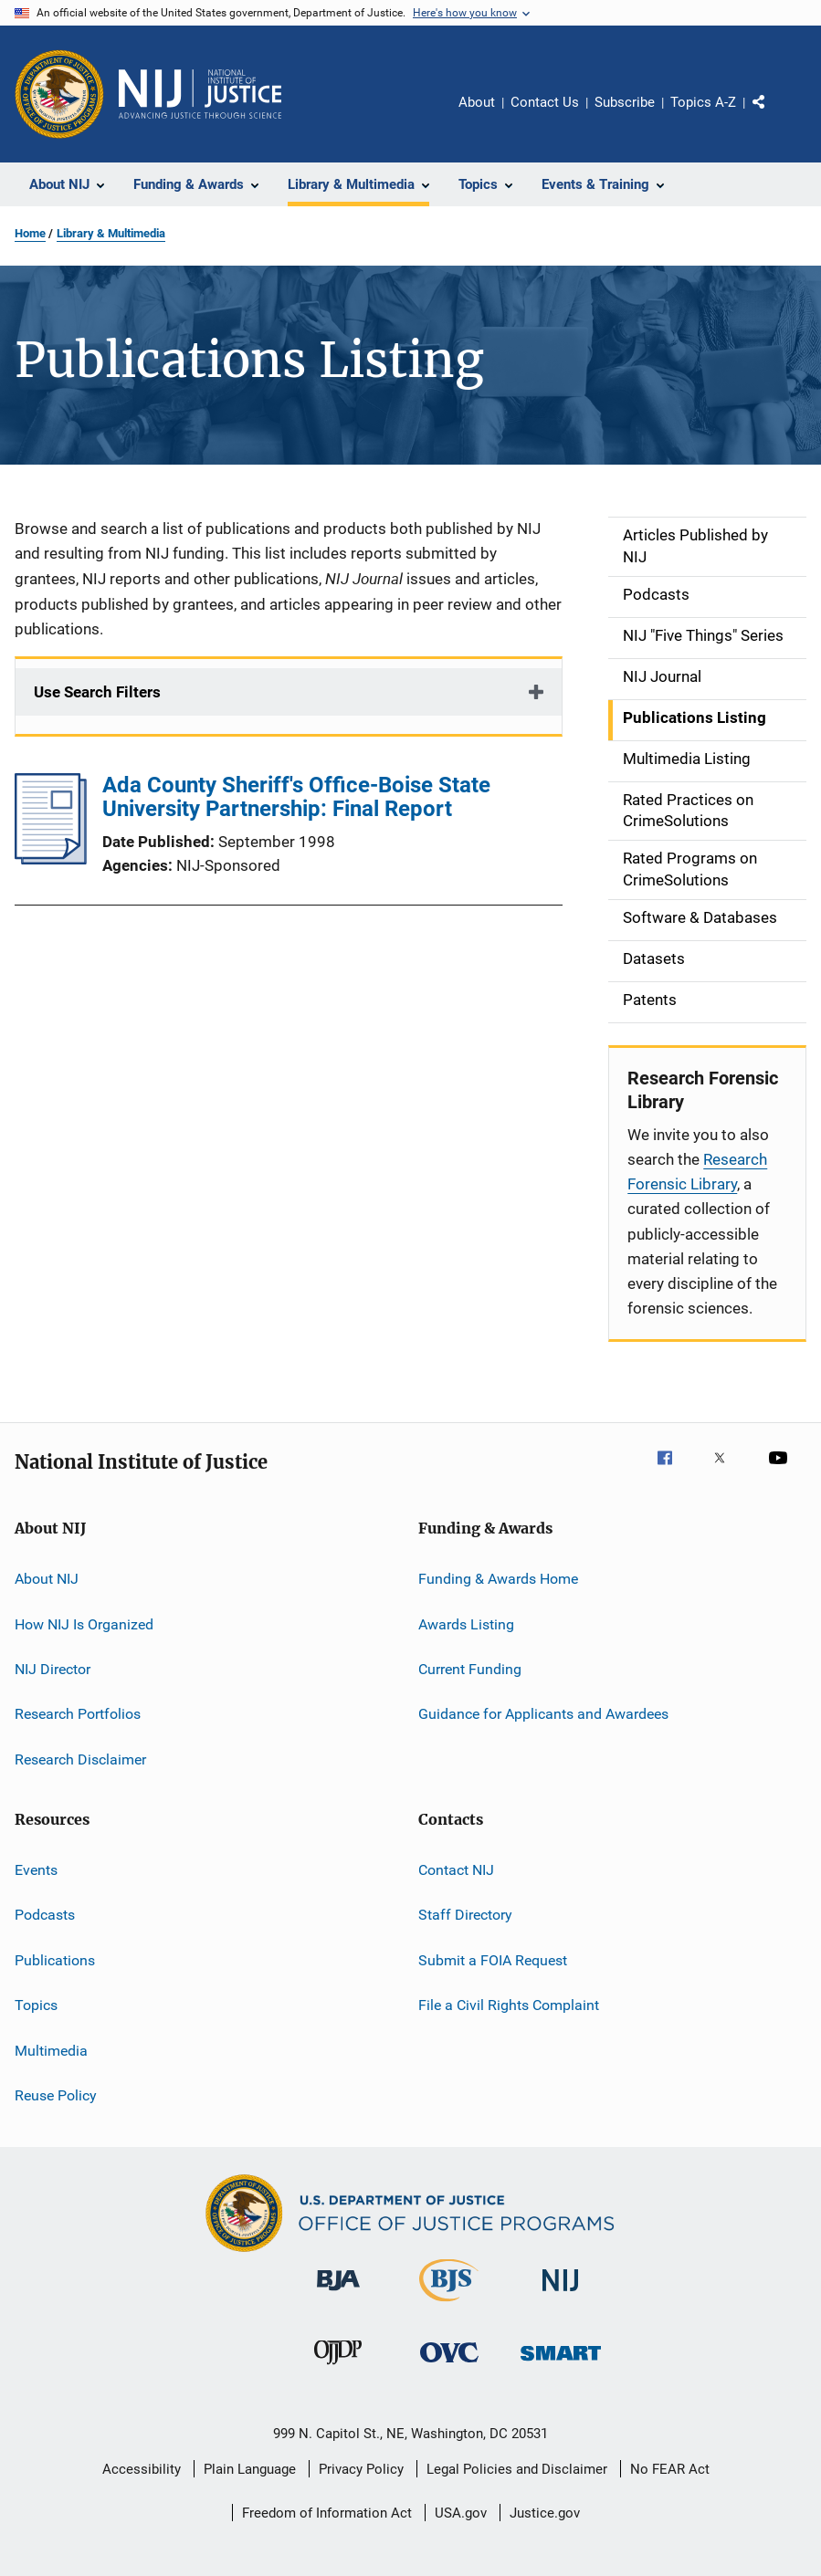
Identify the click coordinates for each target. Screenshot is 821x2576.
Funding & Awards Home (498, 1578)
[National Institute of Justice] (560, 2294)
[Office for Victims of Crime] (449, 2365)
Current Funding (469, 1669)
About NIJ (47, 1578)
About (476, 102)
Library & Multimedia (111, 233)
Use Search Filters (97, 692)
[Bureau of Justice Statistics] (449, 2305)
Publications (55, 1960)
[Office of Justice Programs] (59, 94)
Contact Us (544, 102)
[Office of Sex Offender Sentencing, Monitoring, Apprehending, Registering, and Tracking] (561, 2363)
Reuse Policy (56, 2095)
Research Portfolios (78, 1714)
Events (36, 1870)
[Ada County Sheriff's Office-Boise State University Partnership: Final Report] (51, 859)
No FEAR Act (670, 2469)
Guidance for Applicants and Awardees (543, 1714)
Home (30, 233)
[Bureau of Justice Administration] (338, 2294)
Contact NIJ (456, 1870)
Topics (36, 2005)
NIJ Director (52, 1669)
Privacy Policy (361, 2469)
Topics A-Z (703, 102)
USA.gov (461, 2513)
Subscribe (625, 102)
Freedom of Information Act (327, 2513)
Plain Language (250, 2469)
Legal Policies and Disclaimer (516, 2469)
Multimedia (51, 2049)
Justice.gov (545, 2513)
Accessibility (141, 2469)
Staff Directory (465, 1914)
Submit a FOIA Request (492, 1960)
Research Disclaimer (80, 1759)
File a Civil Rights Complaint (508, 2005)
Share (773, 115)
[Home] (200, 94)
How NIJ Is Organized (84, 1623)
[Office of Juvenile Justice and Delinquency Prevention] (338, 2367)
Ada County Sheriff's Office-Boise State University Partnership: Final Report (296, 797)
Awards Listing (466, 1623)
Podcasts (45, 1914)
